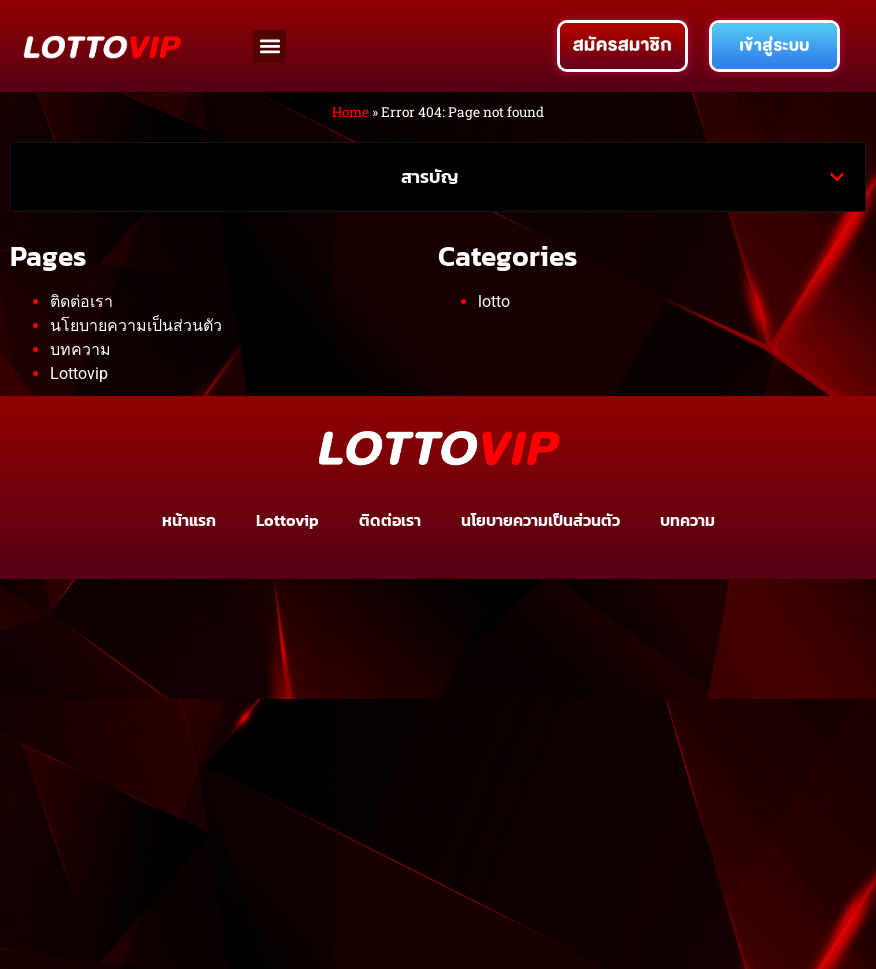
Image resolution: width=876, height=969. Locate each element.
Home (350, 112)
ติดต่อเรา (81, 301)
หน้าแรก (189, 520)
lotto (494, 301)
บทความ (80, 349)
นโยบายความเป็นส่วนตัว (136, 325)
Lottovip (79, 373)
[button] (269, 46)
